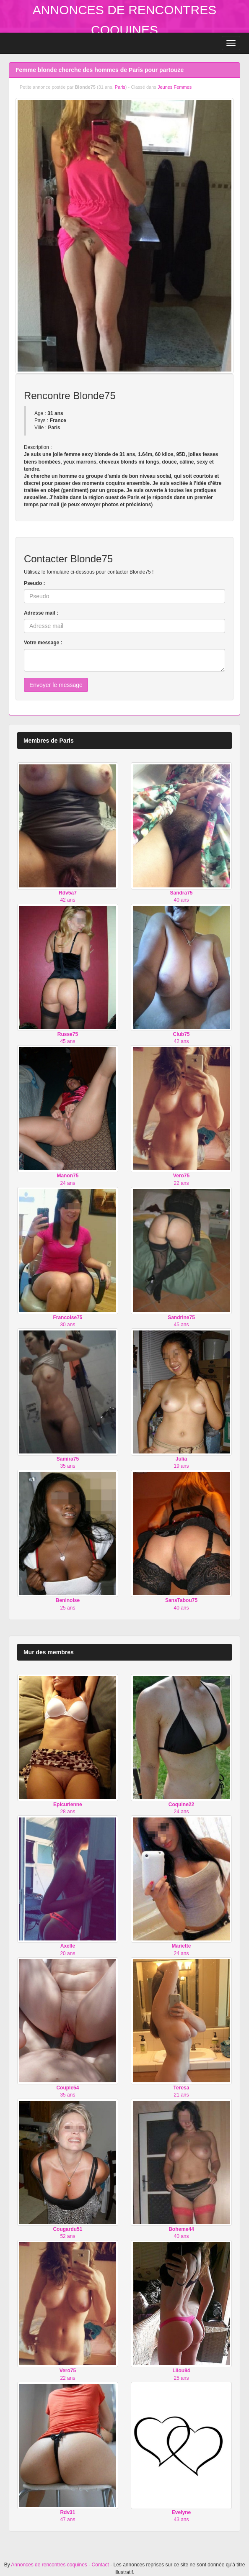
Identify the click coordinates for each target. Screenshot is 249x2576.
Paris (120, 87)
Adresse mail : (41, 613)
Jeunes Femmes (175, 87)
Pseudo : (34, 583)
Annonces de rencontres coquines (49, 2565)
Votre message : (43, 643)
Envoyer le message (56, 685)
